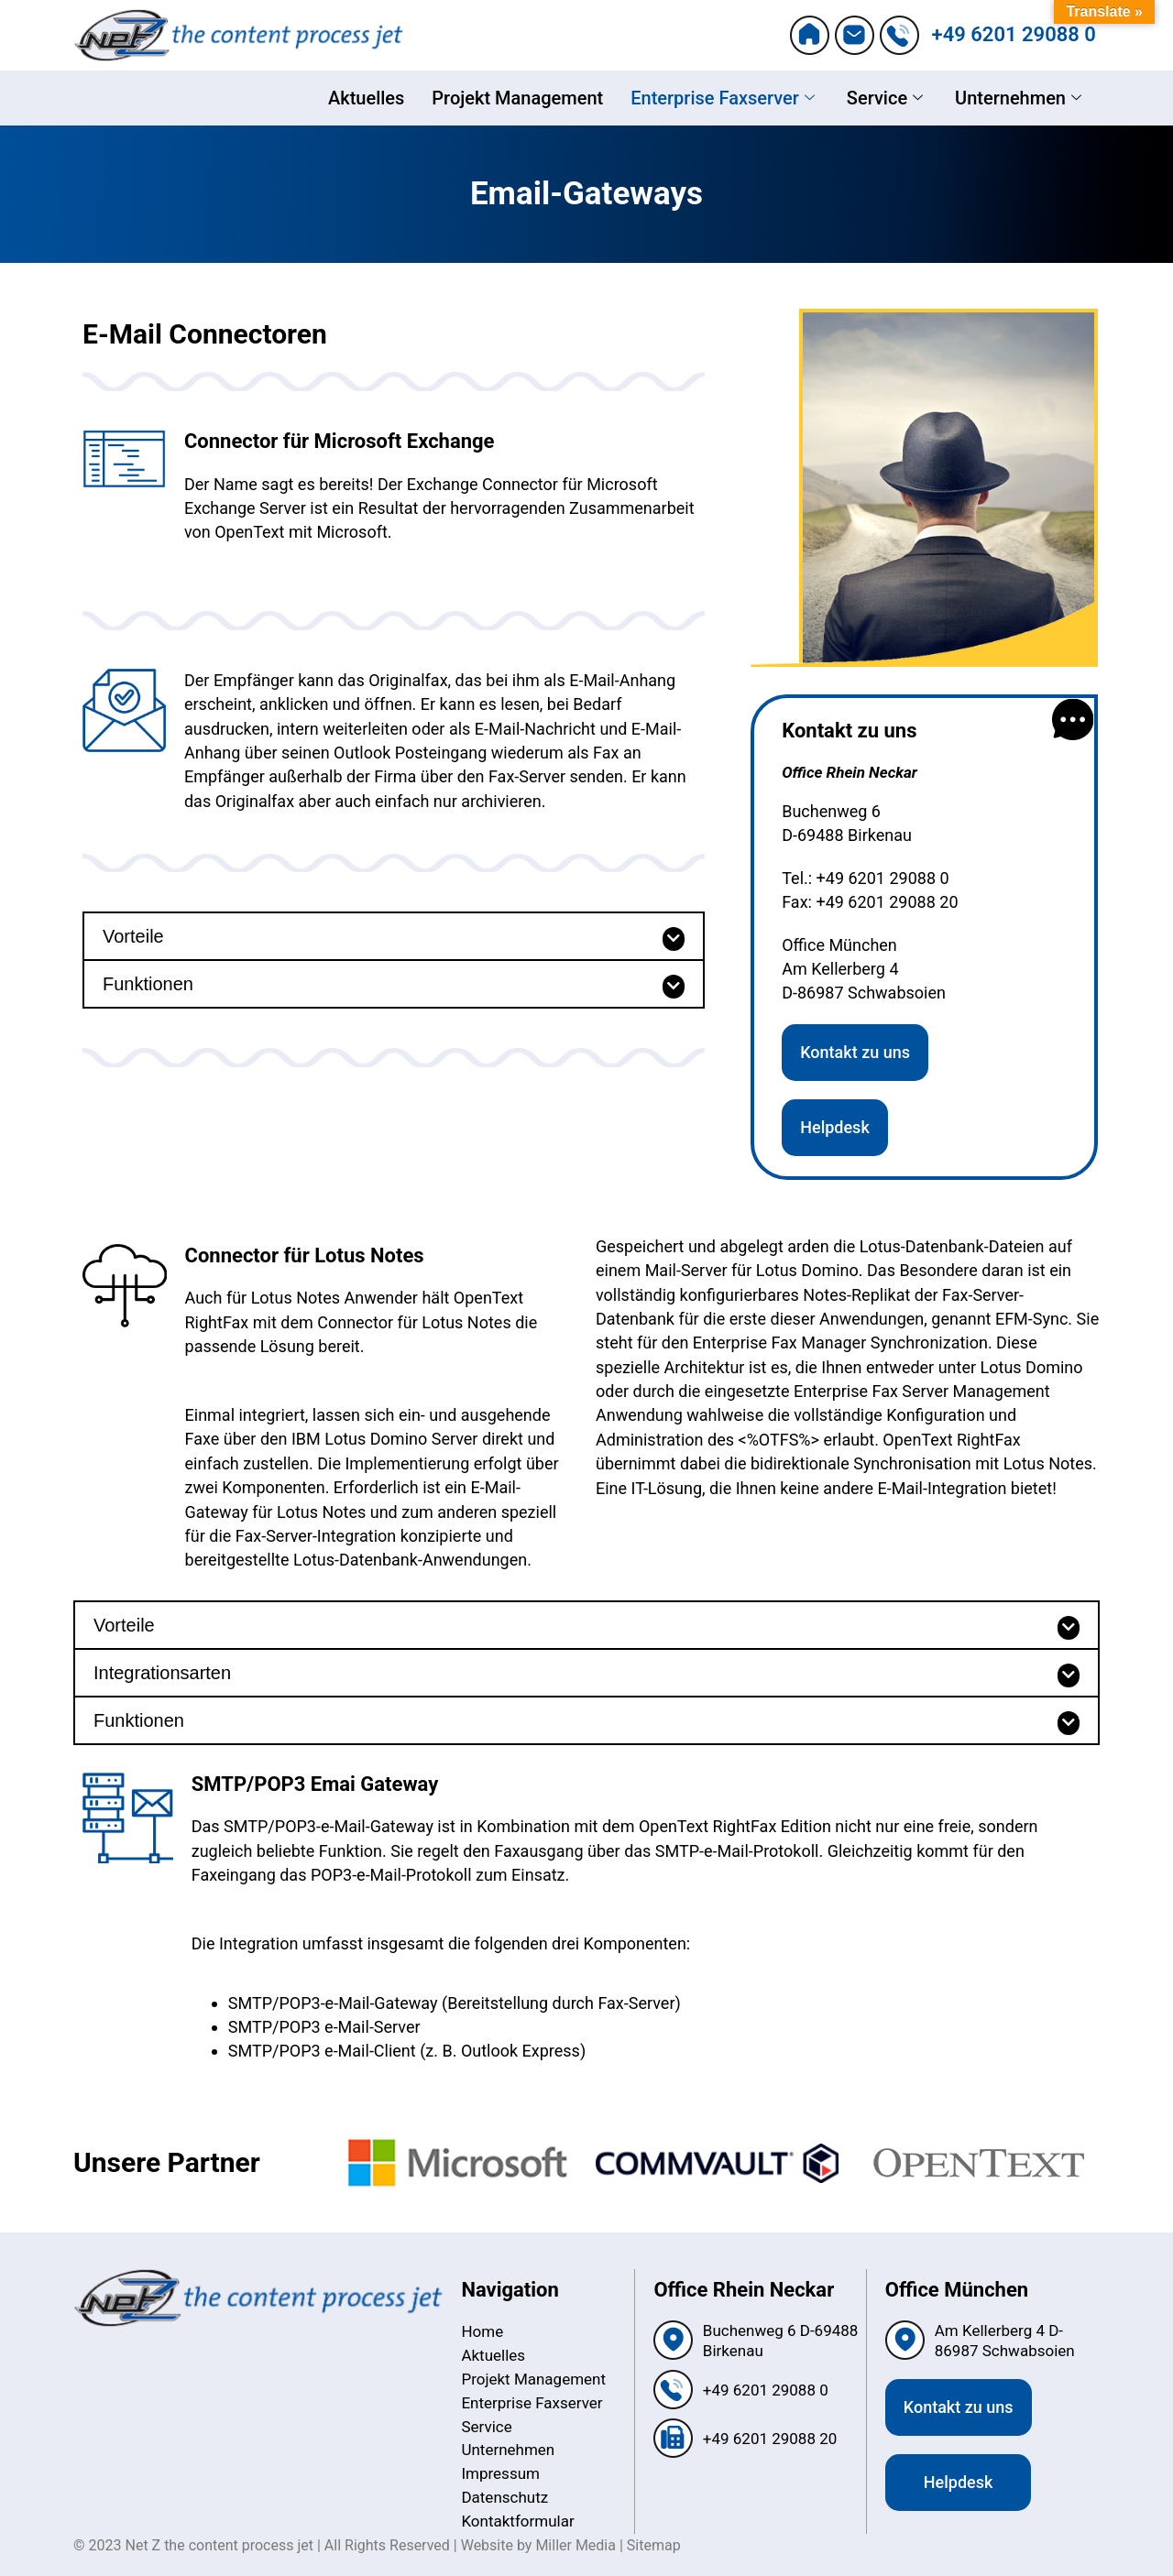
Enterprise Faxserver (724, 98)
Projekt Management (517, 98)
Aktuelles (366, 98)
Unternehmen (1020, 98)
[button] (393, 936)
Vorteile (133, 936)
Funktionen (148, 984)
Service (887, 98)
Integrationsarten (162, 1673)
